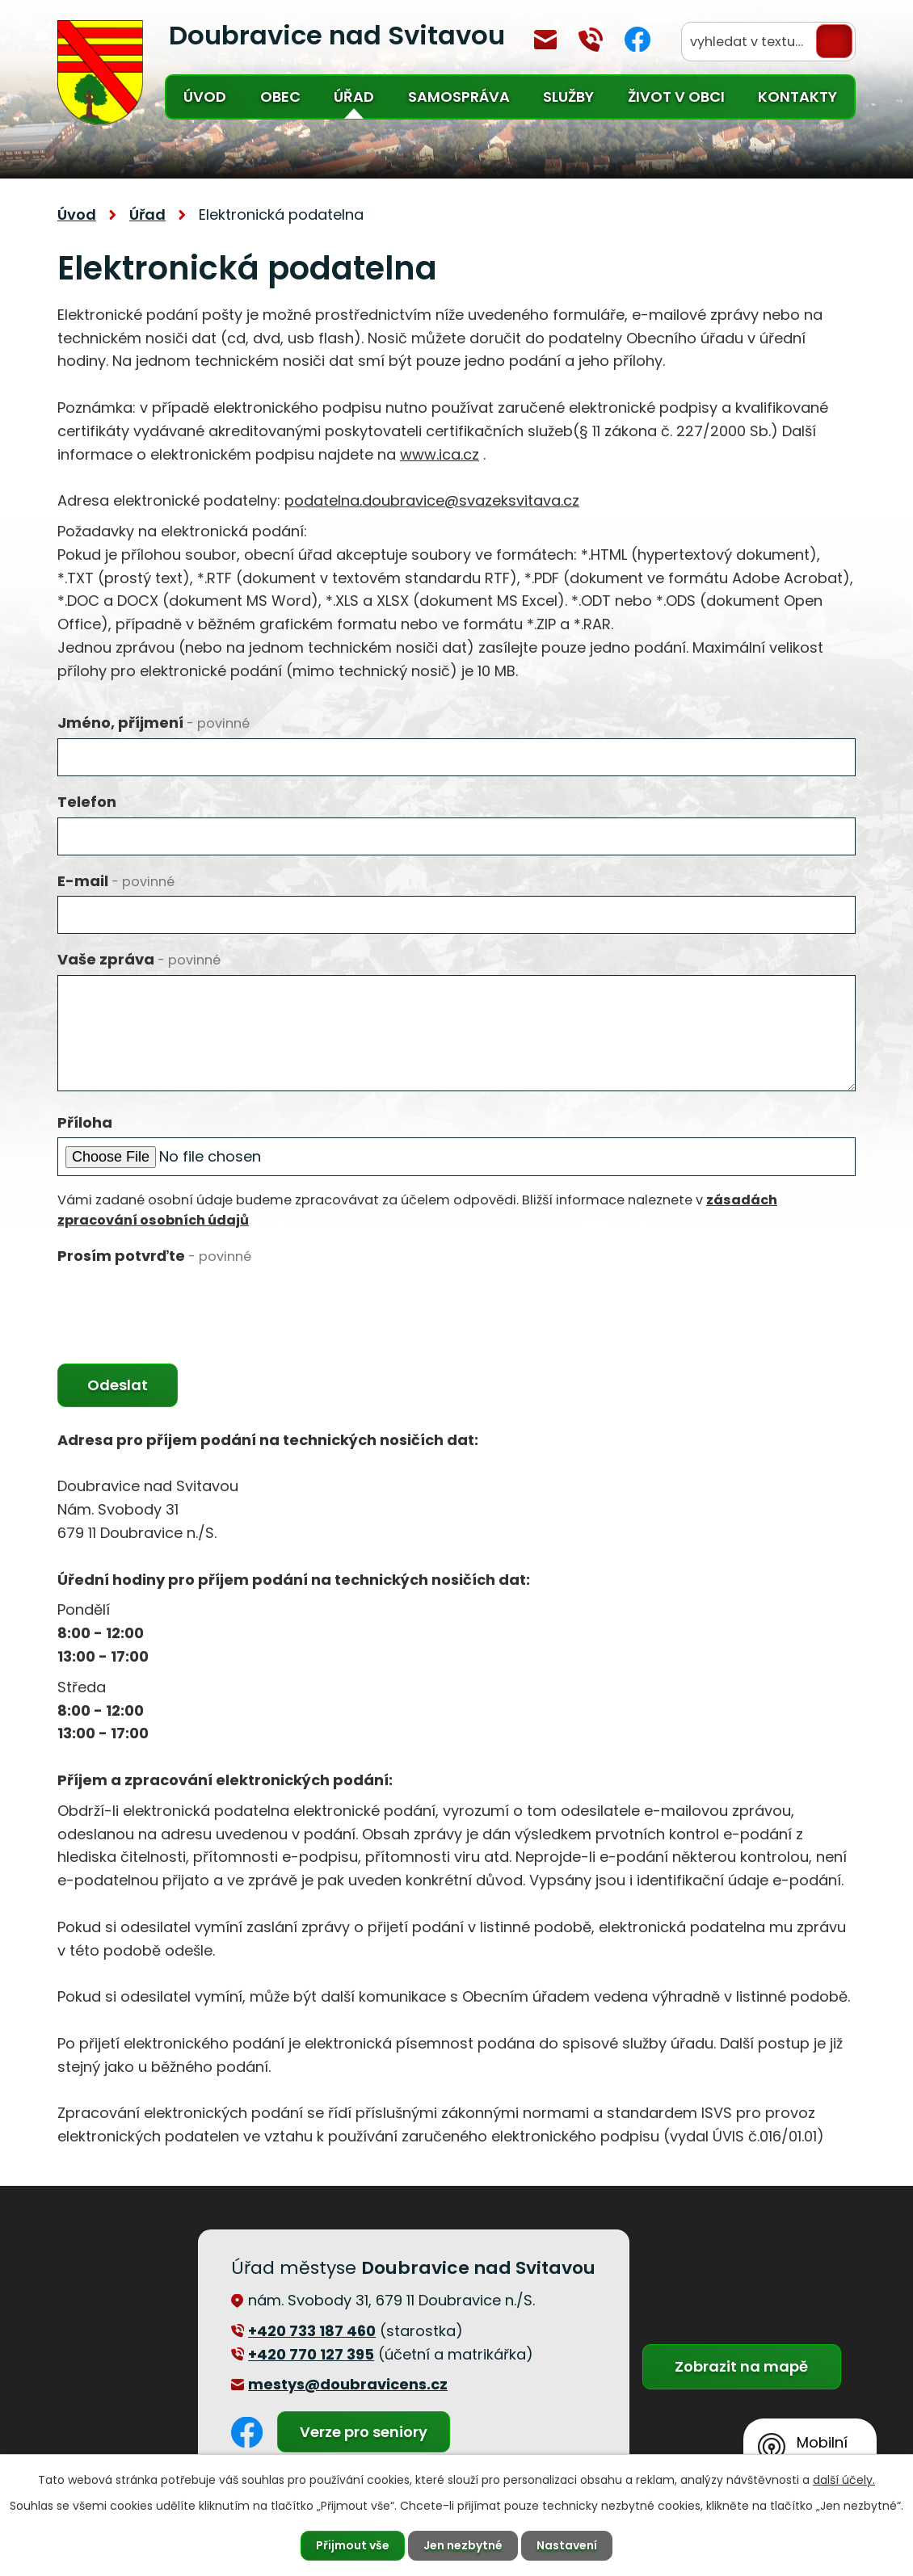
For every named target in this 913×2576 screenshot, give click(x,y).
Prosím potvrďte (154, 1256)
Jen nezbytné (463, 2545)
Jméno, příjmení (153, 722)
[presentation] (180, 1302)
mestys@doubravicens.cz (545, 39)
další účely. (844, 2480)
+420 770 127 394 (591, 39)
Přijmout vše (352, 2545)
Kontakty (797, 96)
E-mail (116, 881)
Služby (568, 96)
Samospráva (459, 96)
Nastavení (566, 2545)
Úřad (354, 96)
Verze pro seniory (363, 2432)
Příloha (84, 1122)
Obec (280, 96)
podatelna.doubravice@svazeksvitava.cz (431, 500)
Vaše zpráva (139, 959)
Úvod (204, 96)
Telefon (86, 802)
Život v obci (676, 96)
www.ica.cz (439, 454)
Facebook (637, 39)
